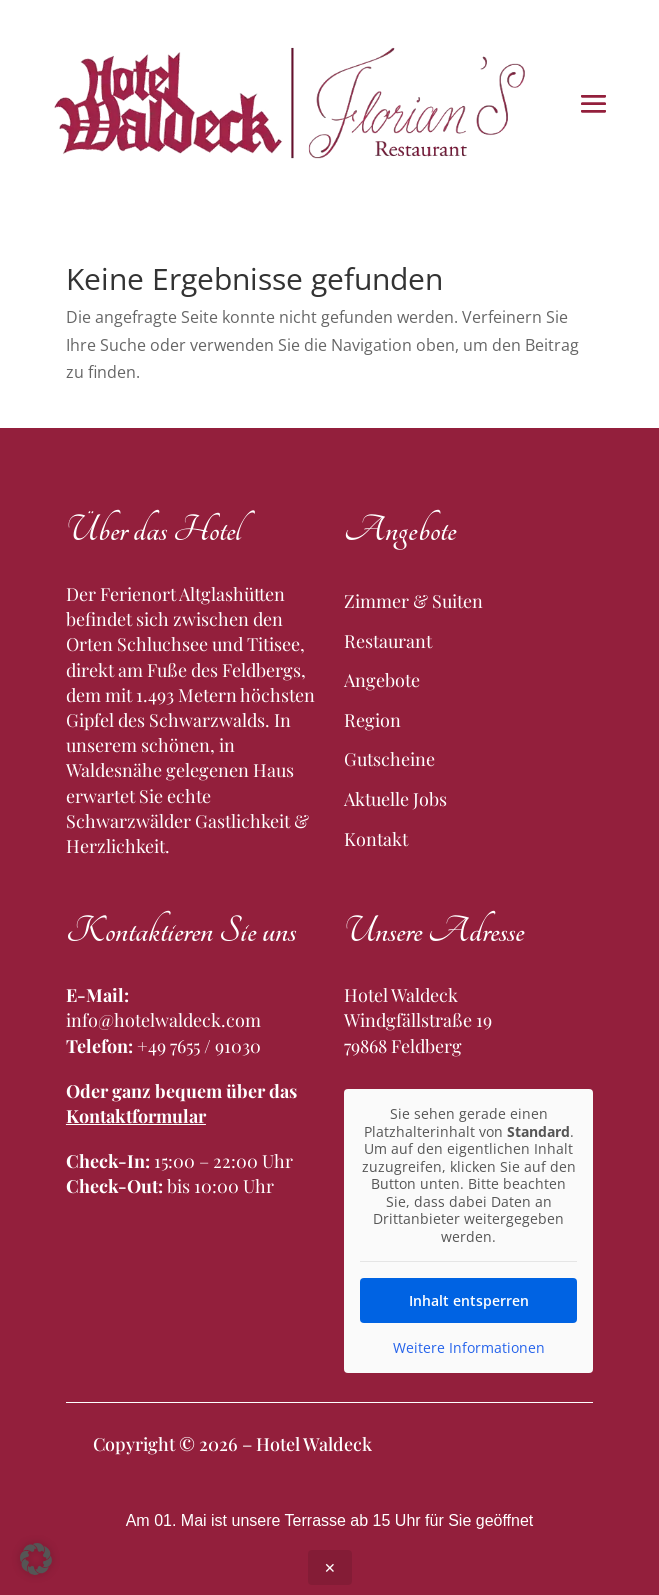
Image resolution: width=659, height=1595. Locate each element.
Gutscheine (389, 759)
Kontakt (376, 839)
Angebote (382, 680)
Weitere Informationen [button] (469, 1348)
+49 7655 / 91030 (199, 1046)
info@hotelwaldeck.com (163, 1020)
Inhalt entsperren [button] (469, 1300)
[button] (36, 1559)
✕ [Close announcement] (330, 1567)
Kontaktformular (136, 1116)
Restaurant (388, 641)
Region (372, 720)
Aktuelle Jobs (395, 799)
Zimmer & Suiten (413, 601)
